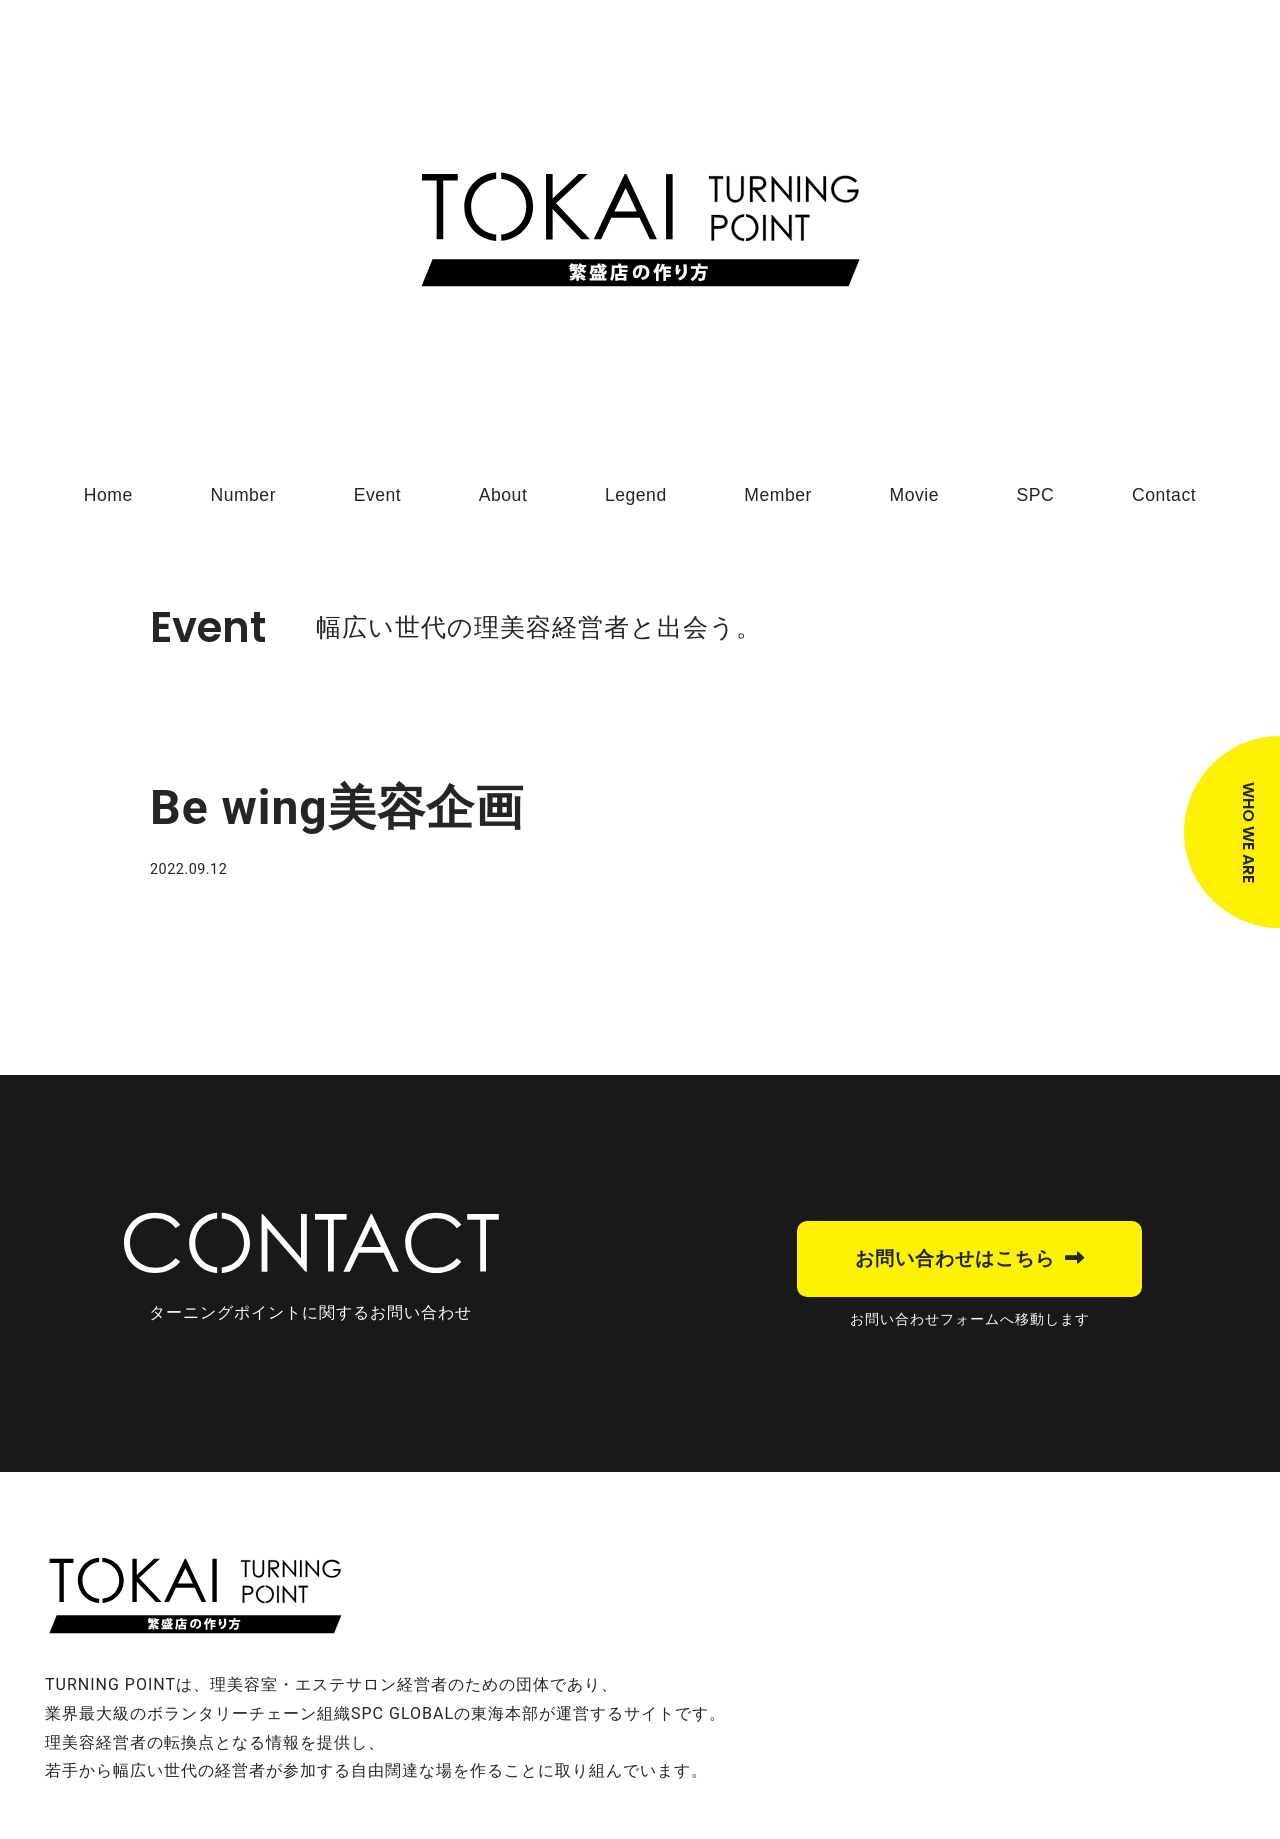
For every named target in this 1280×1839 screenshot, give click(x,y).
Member (778, 495)
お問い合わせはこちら (955, 1258)
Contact (1164, 495)
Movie (914, 495)
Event (378, 495)
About (503, 495)
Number (243, 495)
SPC (1036, 495)
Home (108, 495)
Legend (636, 495)
